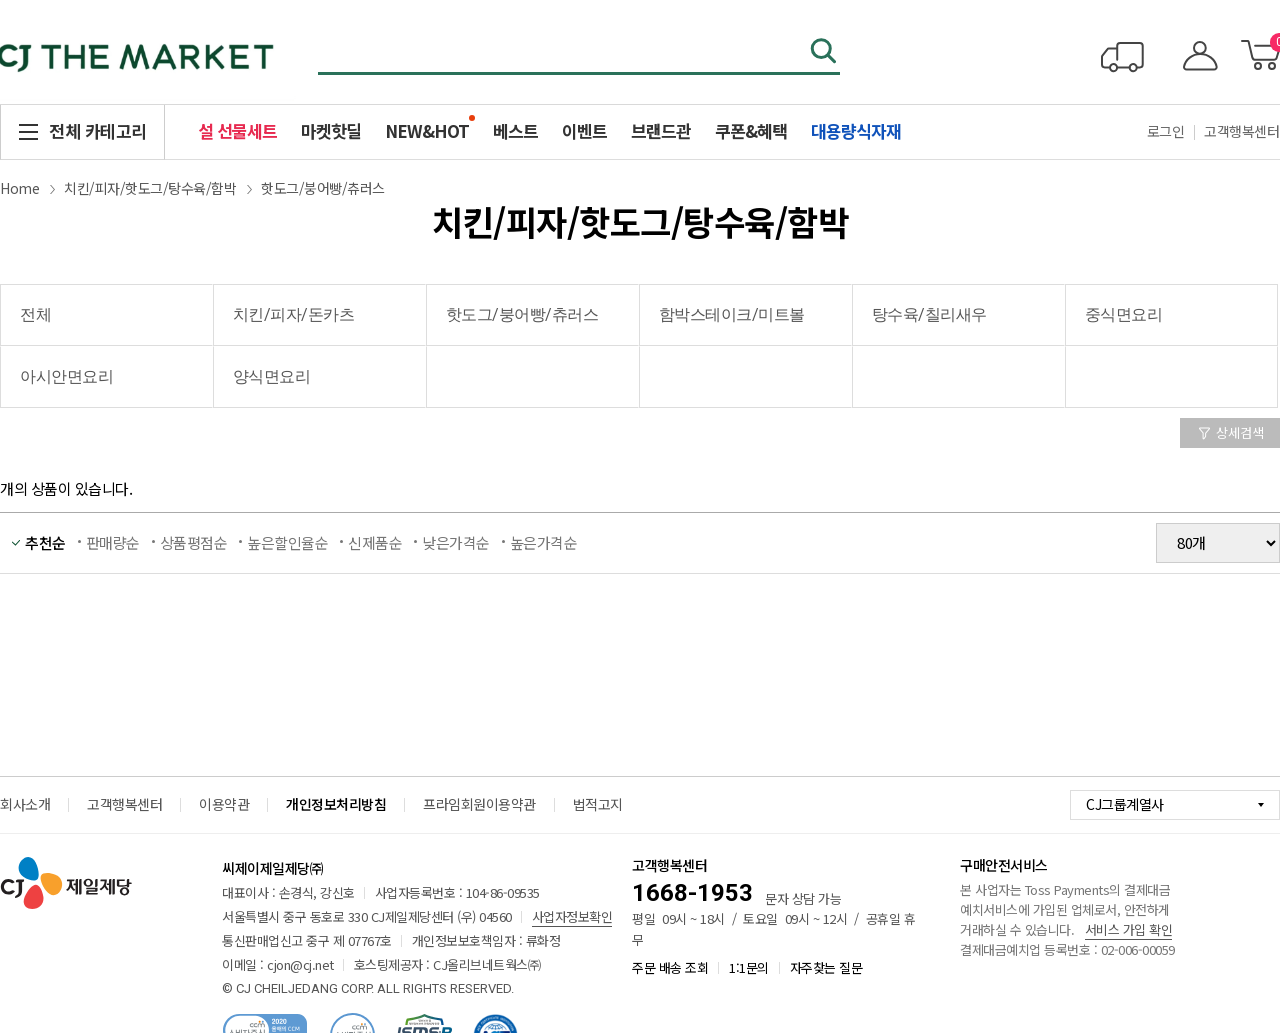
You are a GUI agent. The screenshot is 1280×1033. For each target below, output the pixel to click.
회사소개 (25, 804)
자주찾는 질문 (826, 967)
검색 (825, 53)
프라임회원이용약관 (479, 804)
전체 (35, 314)
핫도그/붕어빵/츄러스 (323, 188)
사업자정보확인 (572, 916)
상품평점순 (194, 542)
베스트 (515, 130)
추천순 (45, 542)
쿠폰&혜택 (751, 130)
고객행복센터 (124, 804)
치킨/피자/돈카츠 (294, 314)
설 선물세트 (237, 130)
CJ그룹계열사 (1125, 804)
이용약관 (224, 804)
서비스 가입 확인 (1129, 929)
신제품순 (375, 542)
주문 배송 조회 (670, 967)
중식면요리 (1124, 314)
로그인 (1166, 131)
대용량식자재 (856, 130)
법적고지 (598, 804)
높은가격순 (544, 542)
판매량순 (113, 542)
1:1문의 (749, 967)
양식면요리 (272, 376)
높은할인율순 (287, 542)
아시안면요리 (66, 376)
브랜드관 (661, 130)
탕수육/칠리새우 (929, 314)
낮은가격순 (456, 542)
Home (19, 188)
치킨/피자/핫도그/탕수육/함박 (150, 188)
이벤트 (584, 130)
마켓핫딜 (331, 130)
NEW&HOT (427, 130)
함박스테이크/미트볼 (732, 314)
